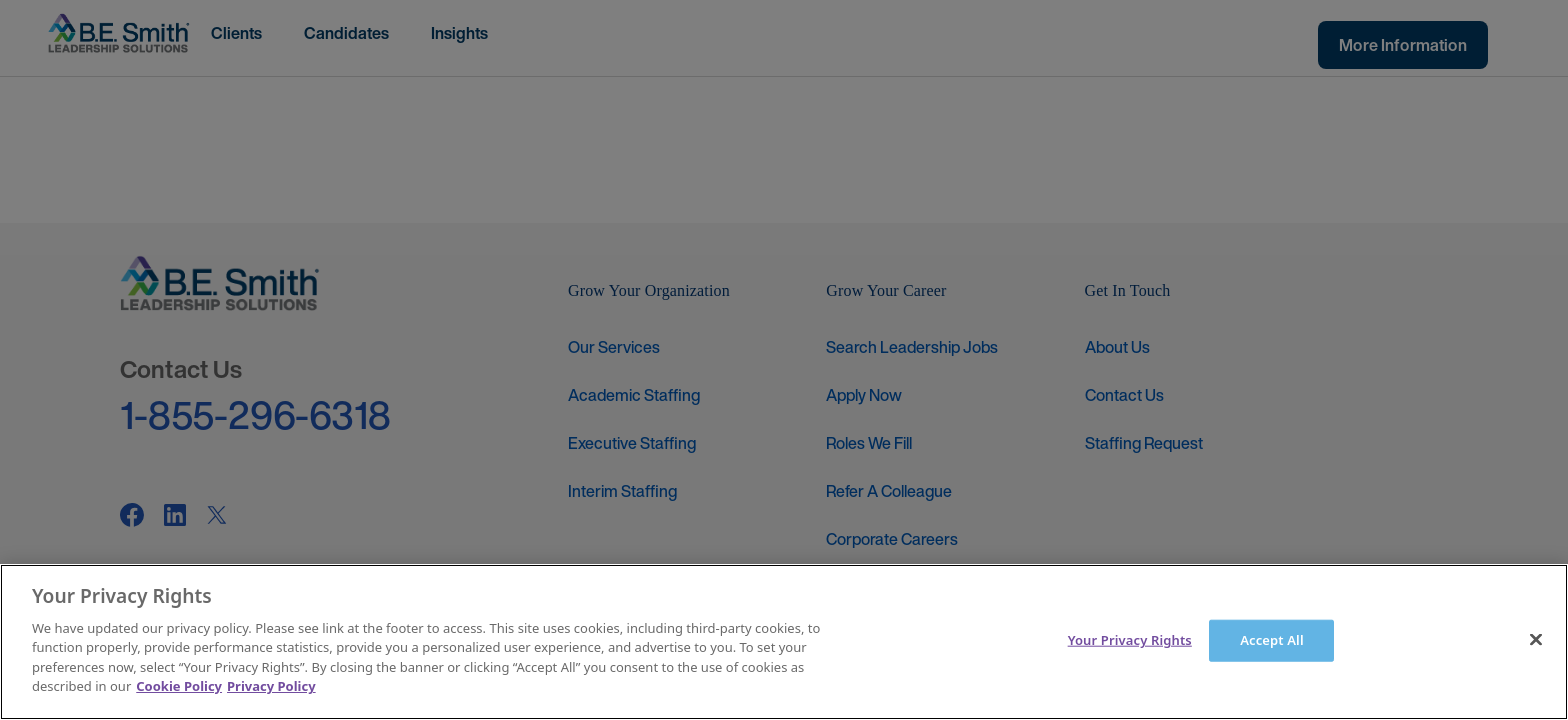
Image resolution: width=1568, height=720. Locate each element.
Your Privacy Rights (1130, 640)
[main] (784, 642)
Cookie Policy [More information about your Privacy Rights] (179, 686)
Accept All (1272, 640)
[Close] (1536, 639)
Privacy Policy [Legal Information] (271, 686)
